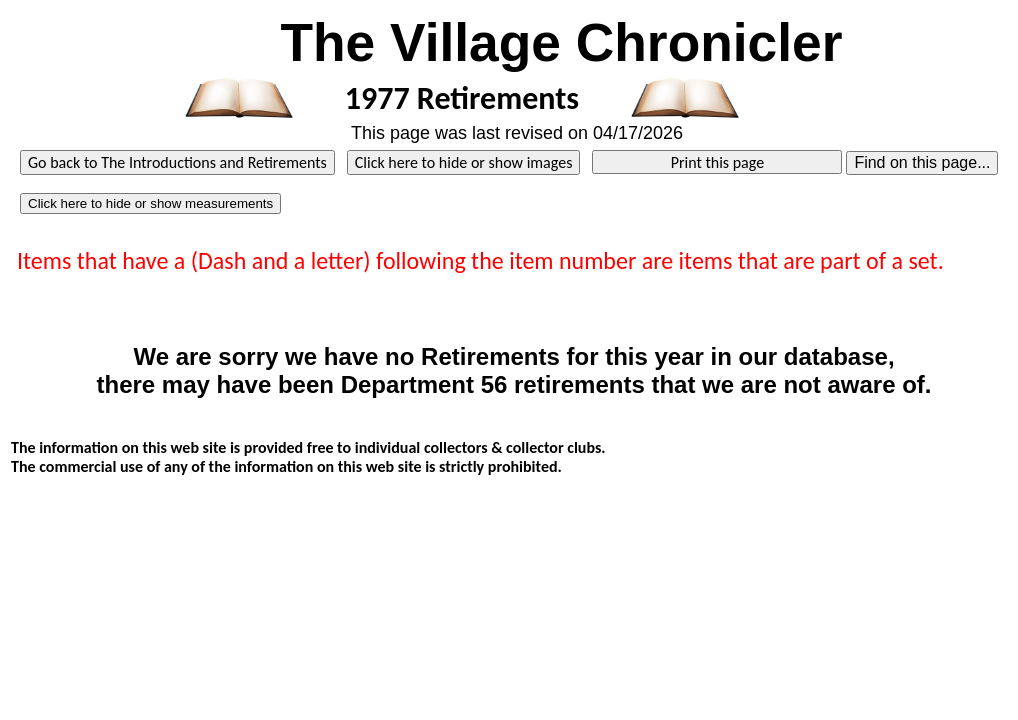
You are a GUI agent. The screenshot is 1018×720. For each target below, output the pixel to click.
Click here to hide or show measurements (150, 203)
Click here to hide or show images (464, 162)
